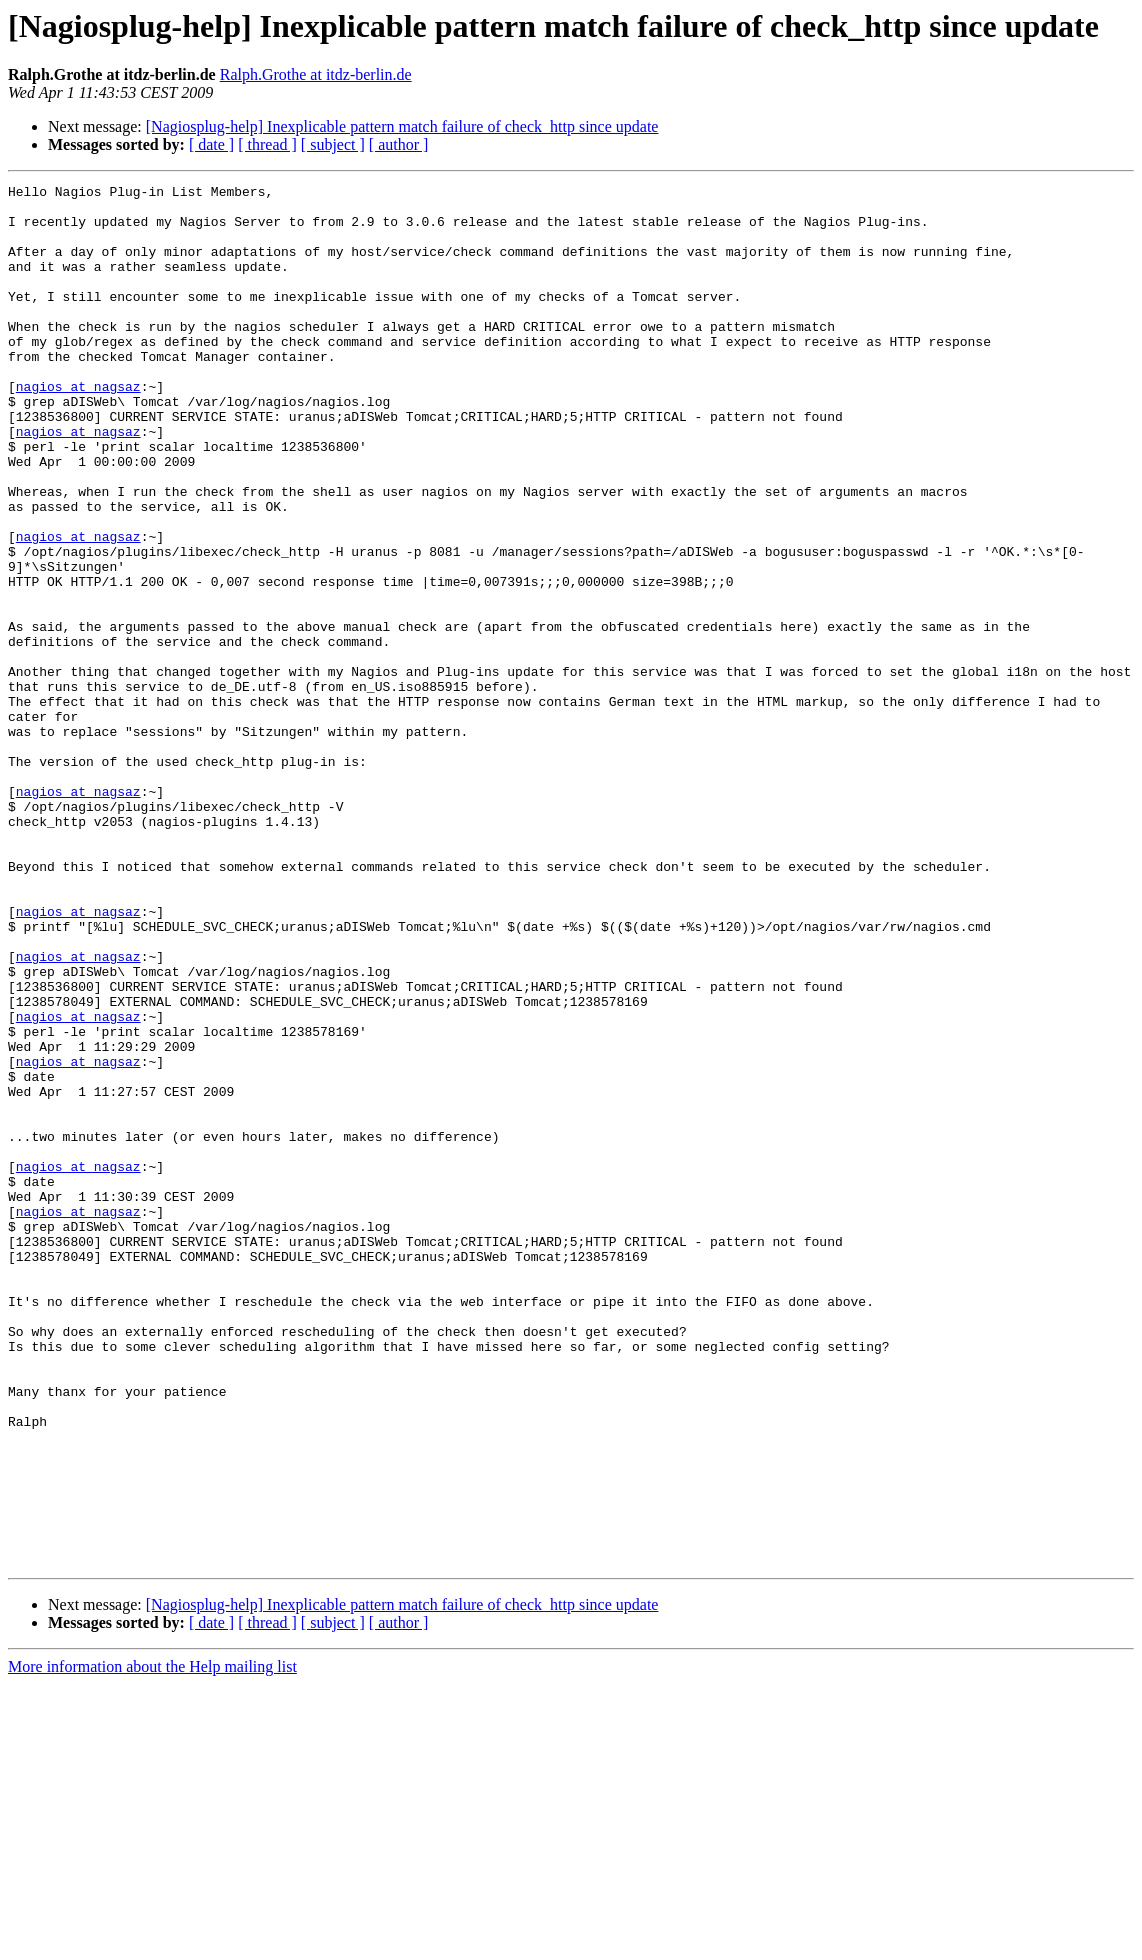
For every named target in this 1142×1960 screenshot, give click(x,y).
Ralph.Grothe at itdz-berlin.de (316, 74)
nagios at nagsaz (78, 428)
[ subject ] (333, 144)
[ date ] (211, 144)
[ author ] (399, 144)
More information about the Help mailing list (152, 1942)
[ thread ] (267, 144)
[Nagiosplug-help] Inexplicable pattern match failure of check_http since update (402, 126)
